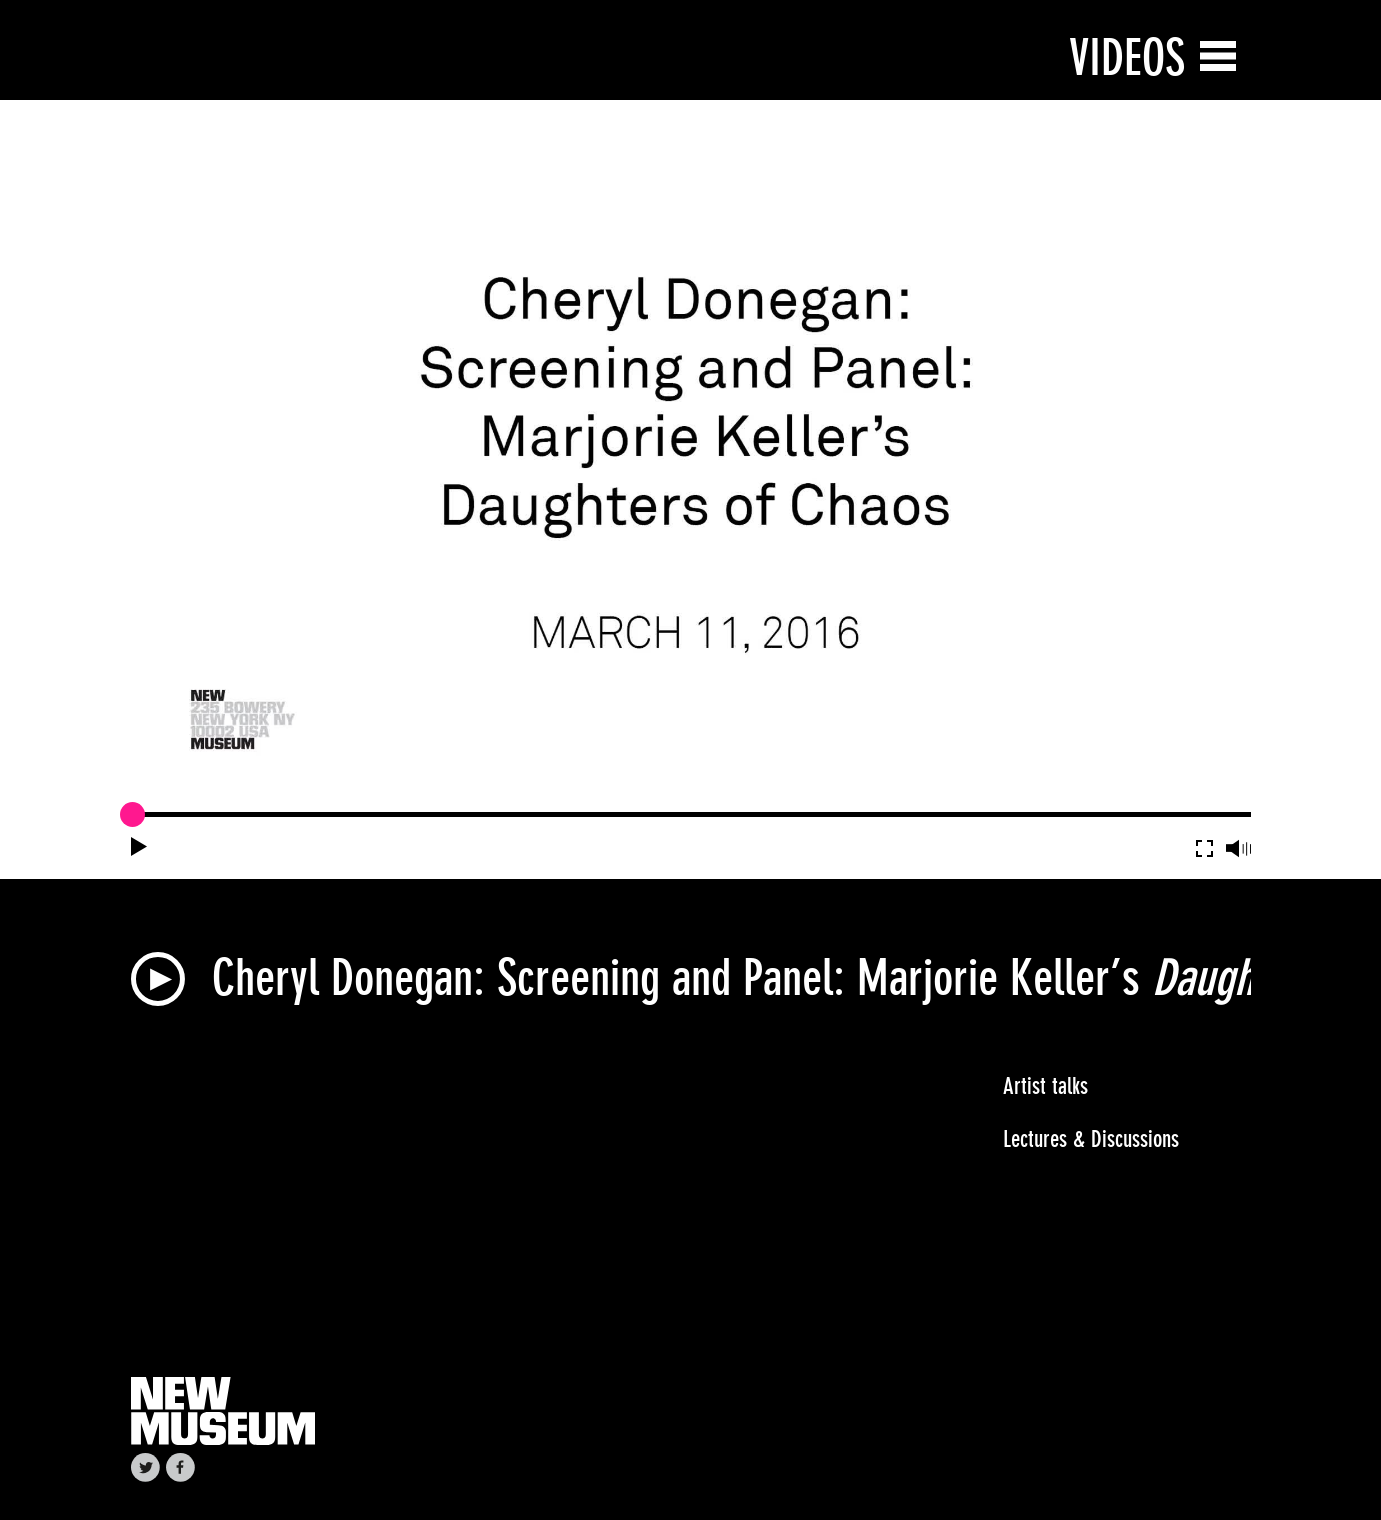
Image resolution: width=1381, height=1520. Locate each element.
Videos (1127, 57)
